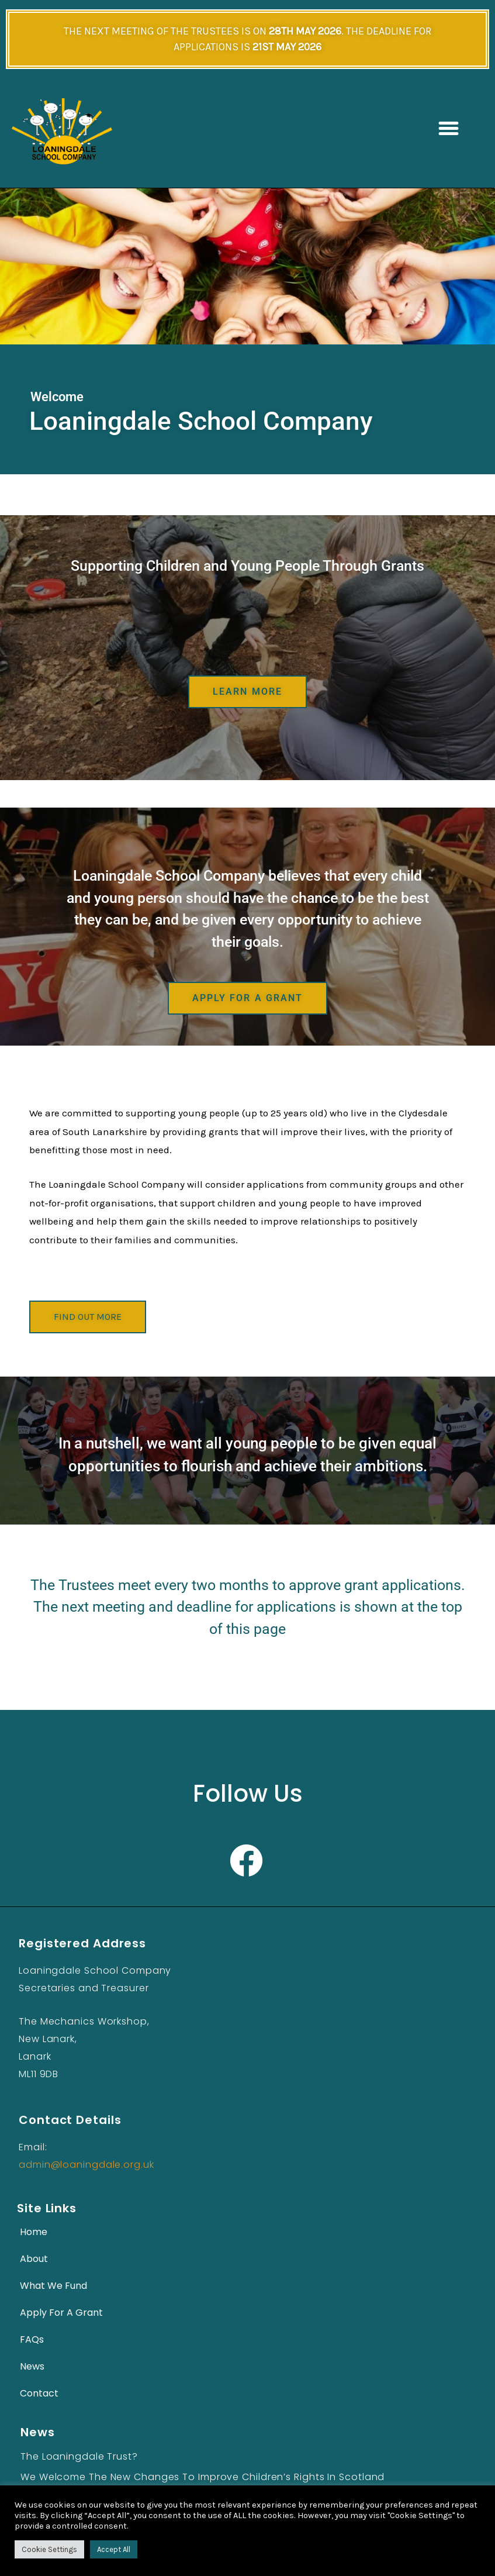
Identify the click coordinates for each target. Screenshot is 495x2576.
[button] (448, 128)
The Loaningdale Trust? (79, 2458)
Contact (39, 2395)
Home (33, 2233)
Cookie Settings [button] (49, 2549)
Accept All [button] (113, 2549)
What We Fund (53, 2287)
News (32, 2368)
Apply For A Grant (61, 2314)
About (34, 2260)
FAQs (32, 2341)
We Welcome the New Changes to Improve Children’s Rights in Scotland (202, 2478)
